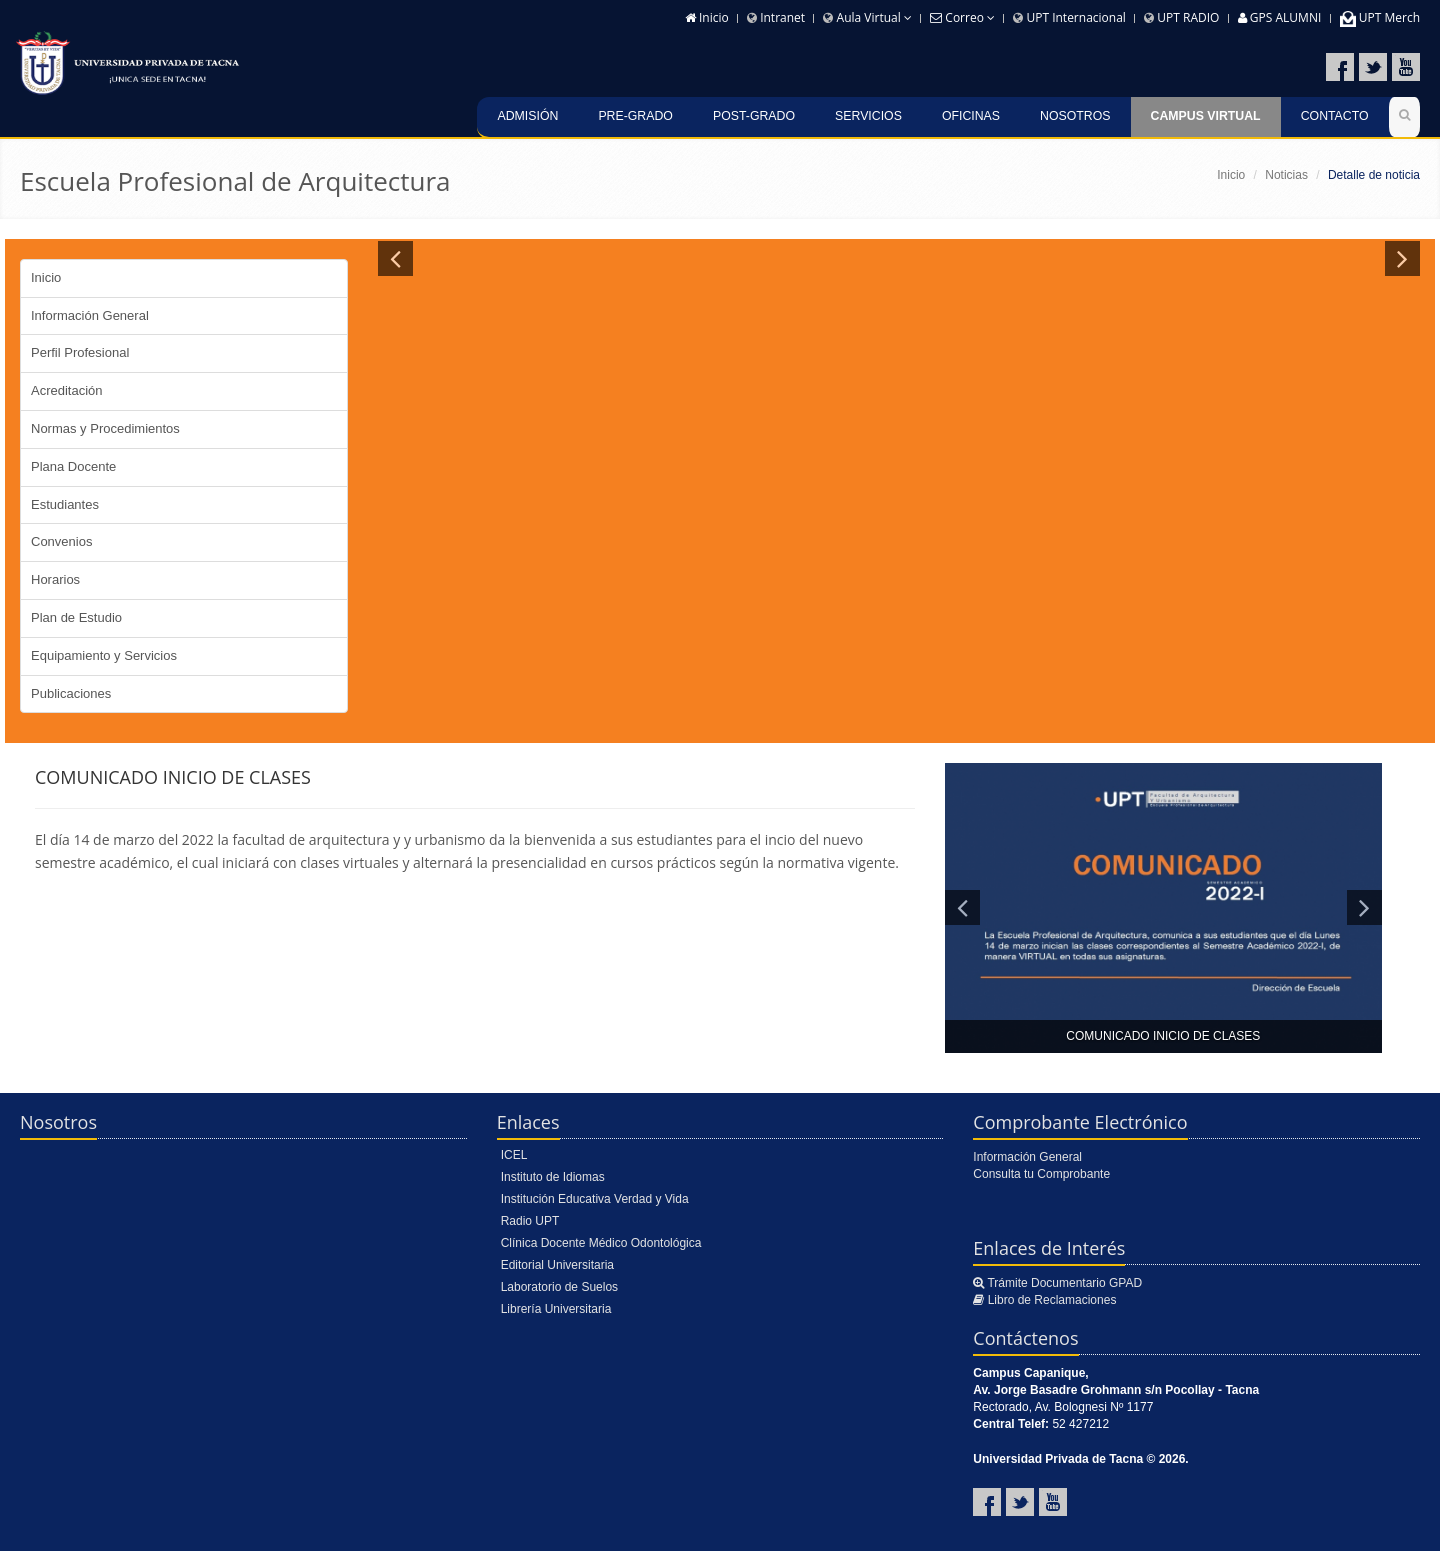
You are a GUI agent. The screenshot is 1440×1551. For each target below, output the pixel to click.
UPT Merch (1380, 17)
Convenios (61, 541)
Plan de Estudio (76, 617)
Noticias (1286, 175)
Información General (90, 315)
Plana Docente (73, 466)
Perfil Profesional (80, 352)
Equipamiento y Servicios (104, 655)
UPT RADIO (1181, 17)
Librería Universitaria (556, 1309)
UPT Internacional (1069, 17)
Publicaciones (71, 693)
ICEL (514, 1155)
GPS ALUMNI (1280, 17)
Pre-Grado (635, 116)
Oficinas (971, 116)
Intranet (776, 17)
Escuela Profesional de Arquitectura (235, 181)
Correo (962, 17)
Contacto (1335, 116)
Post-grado (754, 116)
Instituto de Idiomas (553, 1177)
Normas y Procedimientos (105, 428)
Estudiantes (65, 504)
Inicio (707, 17)
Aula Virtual (867, 17)
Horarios (55, 579)
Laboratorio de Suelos (559, 1287)
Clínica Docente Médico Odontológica (601, 1243)
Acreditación (67, 390)
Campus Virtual (1206, 116)
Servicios (868, 116)
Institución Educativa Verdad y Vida (595, 1199)
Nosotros (1075, 116)
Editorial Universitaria (557, 1265)
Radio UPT (530, 1221)
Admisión (527, 116)
